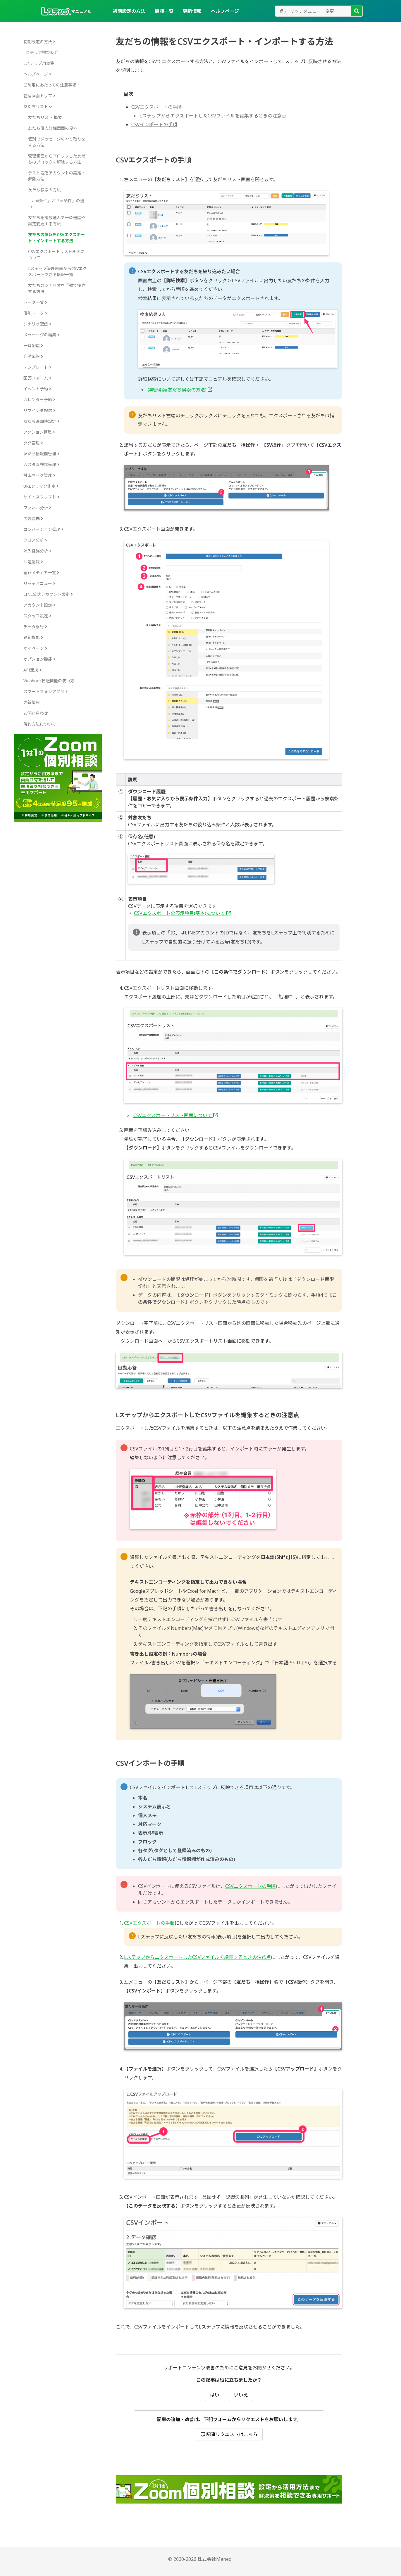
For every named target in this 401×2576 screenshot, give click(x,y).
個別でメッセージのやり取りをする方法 (56, 142)
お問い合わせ (35, 713)
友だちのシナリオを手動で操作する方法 (56, 288)
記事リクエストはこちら (229, 2434)
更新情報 (192, 11)
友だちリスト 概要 (45, 117)
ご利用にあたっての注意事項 (49, 85)
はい (214, 2395)
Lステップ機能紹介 (40, 52)
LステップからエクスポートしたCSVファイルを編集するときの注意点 (213, 115)
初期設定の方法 (129, 11)
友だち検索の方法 (44, 190)
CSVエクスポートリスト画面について (56, 254)
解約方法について (39, 724)
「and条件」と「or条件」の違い (56, 204)
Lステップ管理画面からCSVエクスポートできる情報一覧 (57, 271)
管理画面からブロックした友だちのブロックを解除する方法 (56, 159)
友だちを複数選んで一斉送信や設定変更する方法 (56, 220)
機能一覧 (164, 11)
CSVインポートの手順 (154, 124)
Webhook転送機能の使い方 (48, 680)
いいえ (241, 2395)
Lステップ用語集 (38, 63)
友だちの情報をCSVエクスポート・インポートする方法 (56, 237)
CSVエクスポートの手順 (156, 107)
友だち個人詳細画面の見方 (52, 128)
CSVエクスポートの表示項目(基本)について (182, 913)
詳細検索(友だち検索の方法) (179, 390)
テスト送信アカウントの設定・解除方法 (56, 176)
